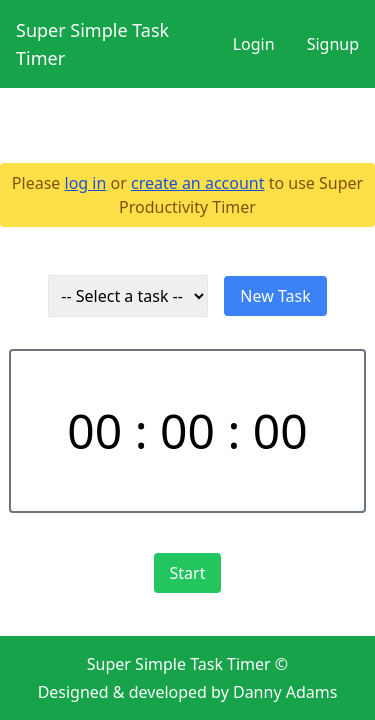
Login (254, 44)
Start (188, 573)
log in (86, 183)
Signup (333, 44)
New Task (275, 296)
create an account (198, 183)
